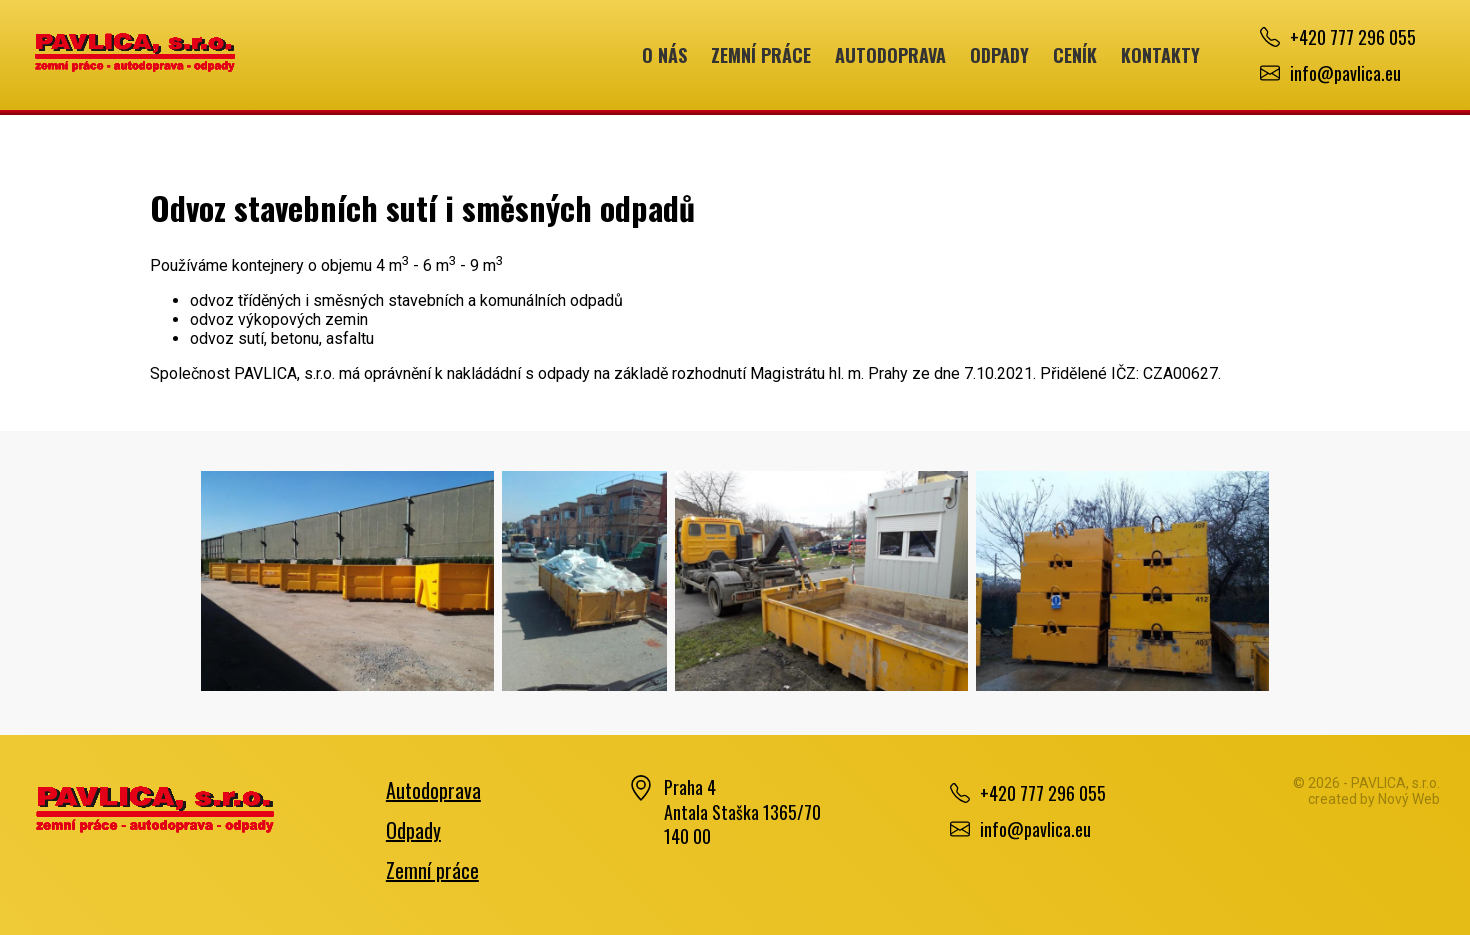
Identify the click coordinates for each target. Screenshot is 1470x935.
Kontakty (1160, 55)
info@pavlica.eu (1345, 73)
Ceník (1075, 55)
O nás (664, 55)
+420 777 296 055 (1353, 37)
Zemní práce (761, 55)
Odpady (999, 55)
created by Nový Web (1374, 799)
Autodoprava (890, 55)
